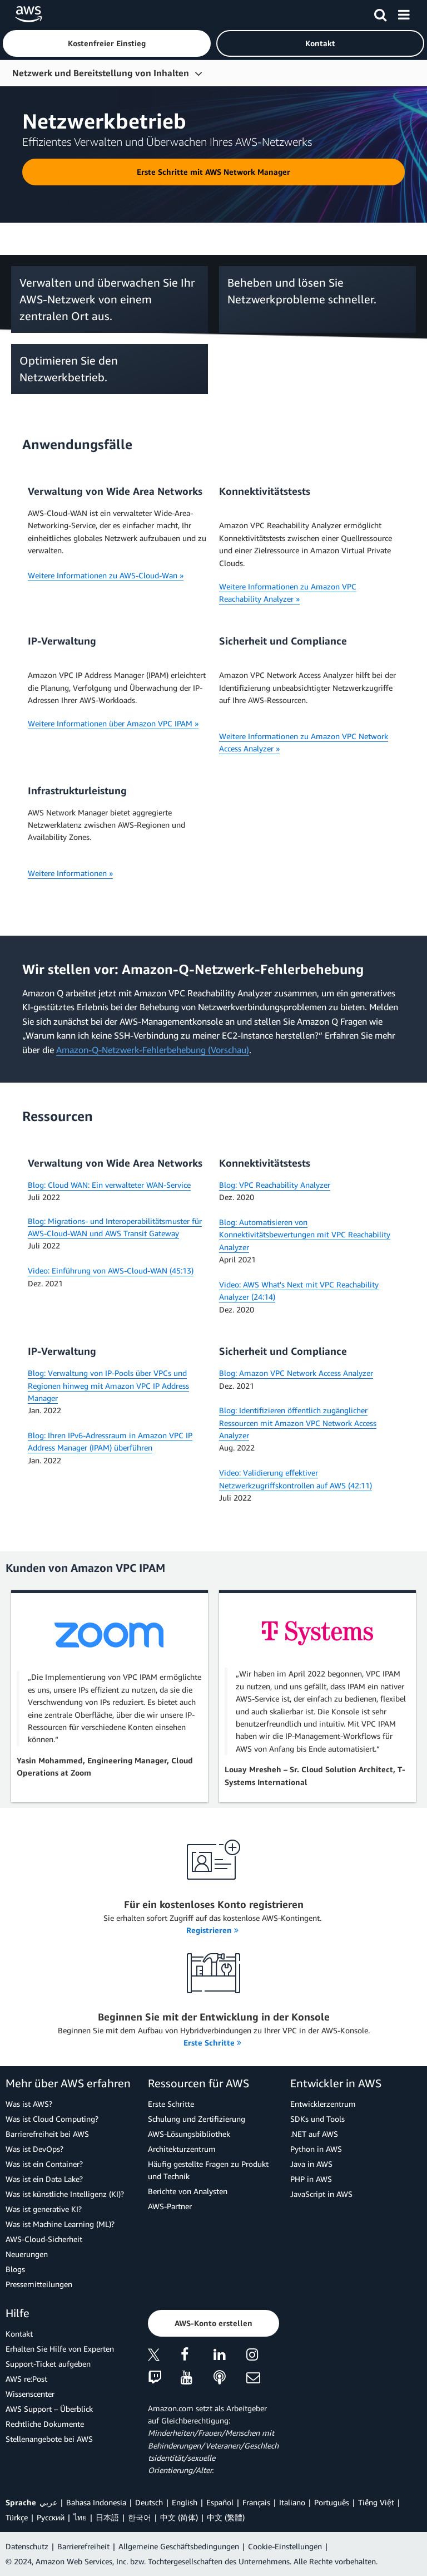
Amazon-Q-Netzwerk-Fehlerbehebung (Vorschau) (152, 1049)
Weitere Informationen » (70, 873)
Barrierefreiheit (83, 2546)
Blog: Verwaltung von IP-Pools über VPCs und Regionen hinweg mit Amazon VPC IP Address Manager (108, 1385)
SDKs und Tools (317, 2118)
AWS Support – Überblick (49, 2408)
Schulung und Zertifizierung (196, 2118)
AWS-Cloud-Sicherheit (44, 2239)
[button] (107, 43)
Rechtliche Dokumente (45, 2423)
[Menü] (403, 12)
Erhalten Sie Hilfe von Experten (60, 2348)
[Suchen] (380, 12)
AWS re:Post (26, 2378)
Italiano (292, 2502)
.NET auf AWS (314, 2134)
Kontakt (19, 2333)
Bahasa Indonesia (96, 2502)
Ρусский (50, 2517)
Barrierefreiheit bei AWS (47, 2134)
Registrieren (212, 1930)
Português (331, 2502)
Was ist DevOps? (34, 2149)
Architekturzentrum (182, 2149)
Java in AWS (311, 2164)
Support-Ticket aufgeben (48, 2363)
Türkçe (17, 2517)
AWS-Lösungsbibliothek (189, 2134)
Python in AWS (316, 2149)
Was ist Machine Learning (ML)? (60, 2224)
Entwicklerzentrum (323, 2103)
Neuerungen (27, 2254)
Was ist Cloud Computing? (52, 2118)
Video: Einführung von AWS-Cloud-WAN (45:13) (110, 1270)
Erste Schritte (212, 2042)
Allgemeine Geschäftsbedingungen (178, 2546)
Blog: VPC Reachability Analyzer (274, 1184)
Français (256, 2502)
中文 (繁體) (226, 2517)
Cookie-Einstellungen (285, 2546)
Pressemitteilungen (39, 2284)
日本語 (107, 2517)
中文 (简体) (179, 2517)
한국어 (139, 2517)
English (184, 2502)
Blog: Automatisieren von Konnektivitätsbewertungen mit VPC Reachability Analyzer (304, 1234)
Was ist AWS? (29, 2103)
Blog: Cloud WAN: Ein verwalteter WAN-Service (109, 1184)
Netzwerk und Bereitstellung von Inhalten (100, 72)
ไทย (80, 2517)
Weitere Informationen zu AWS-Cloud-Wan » (105, 575)
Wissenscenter (30, 2393)
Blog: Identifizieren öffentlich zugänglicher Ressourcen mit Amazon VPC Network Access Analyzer (297, 1422)
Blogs (15, 2269)
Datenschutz (27, 2546)
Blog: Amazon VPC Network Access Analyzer (296, 1373)
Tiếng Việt (376, 2502)
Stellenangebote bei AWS (49, 2439)
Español (220, 2502)
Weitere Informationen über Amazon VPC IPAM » (113, 723)
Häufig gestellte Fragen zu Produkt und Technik (208, 2170)
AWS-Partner (170, 2206)
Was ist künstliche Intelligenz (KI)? (65, 2194)
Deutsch (149, 2502)
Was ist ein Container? (44, 2164)
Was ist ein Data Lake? (44, 2179)
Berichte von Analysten (187, 2191)
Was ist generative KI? (44, 2209)
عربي (48, 2502)
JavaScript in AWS (321, 2194)
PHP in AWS (311, 2179)
